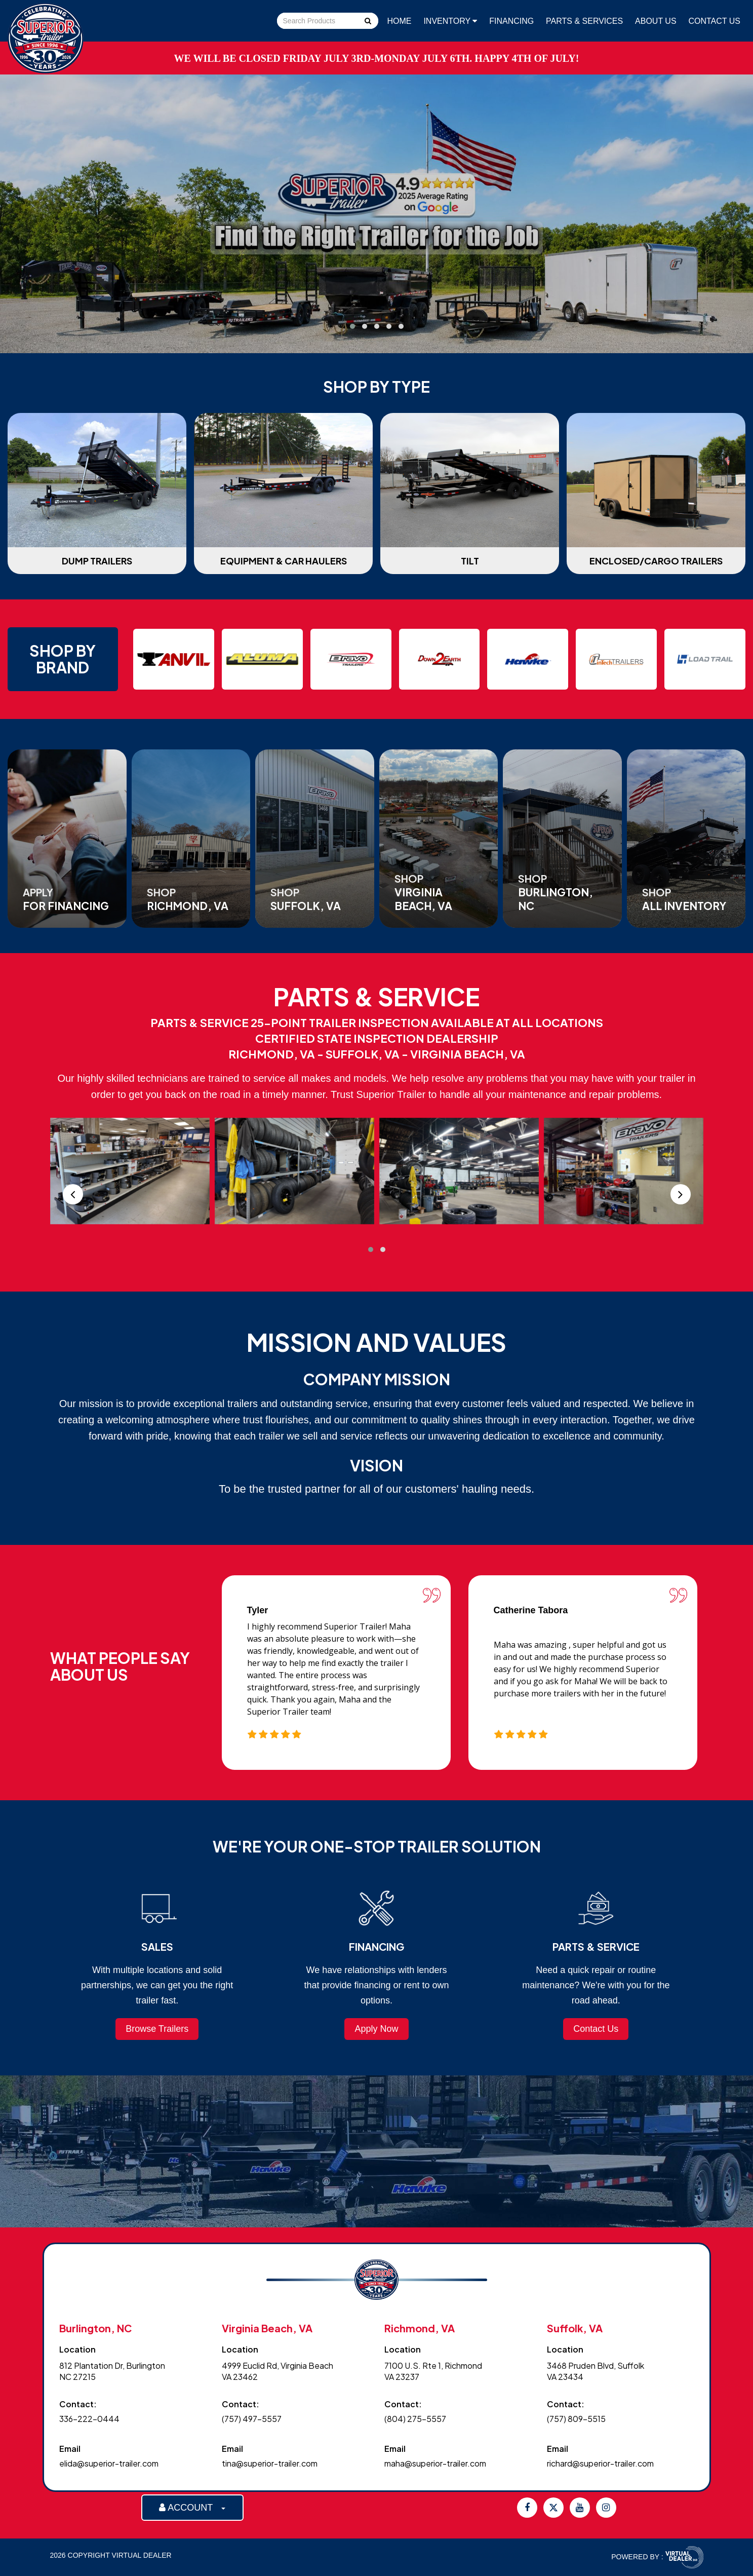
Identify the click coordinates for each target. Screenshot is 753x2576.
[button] (352, 326)
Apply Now (376, 2029)
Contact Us (714, 21)
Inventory (450, 21)
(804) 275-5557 (415, 2418)
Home (399, 21)
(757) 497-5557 (252, 2418)
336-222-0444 (89, 2418)
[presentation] (73, 1194)
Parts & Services (584, 21)
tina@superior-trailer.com (270, 2463)
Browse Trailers (157, 2029)
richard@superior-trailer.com (600, 2463)
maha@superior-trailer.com (435, 2463)
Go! (367, 21)
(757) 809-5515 (576, 2418)
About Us (656, 21)
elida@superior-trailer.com (108, 2463)
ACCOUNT (192, 2508)
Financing (511, 21)
